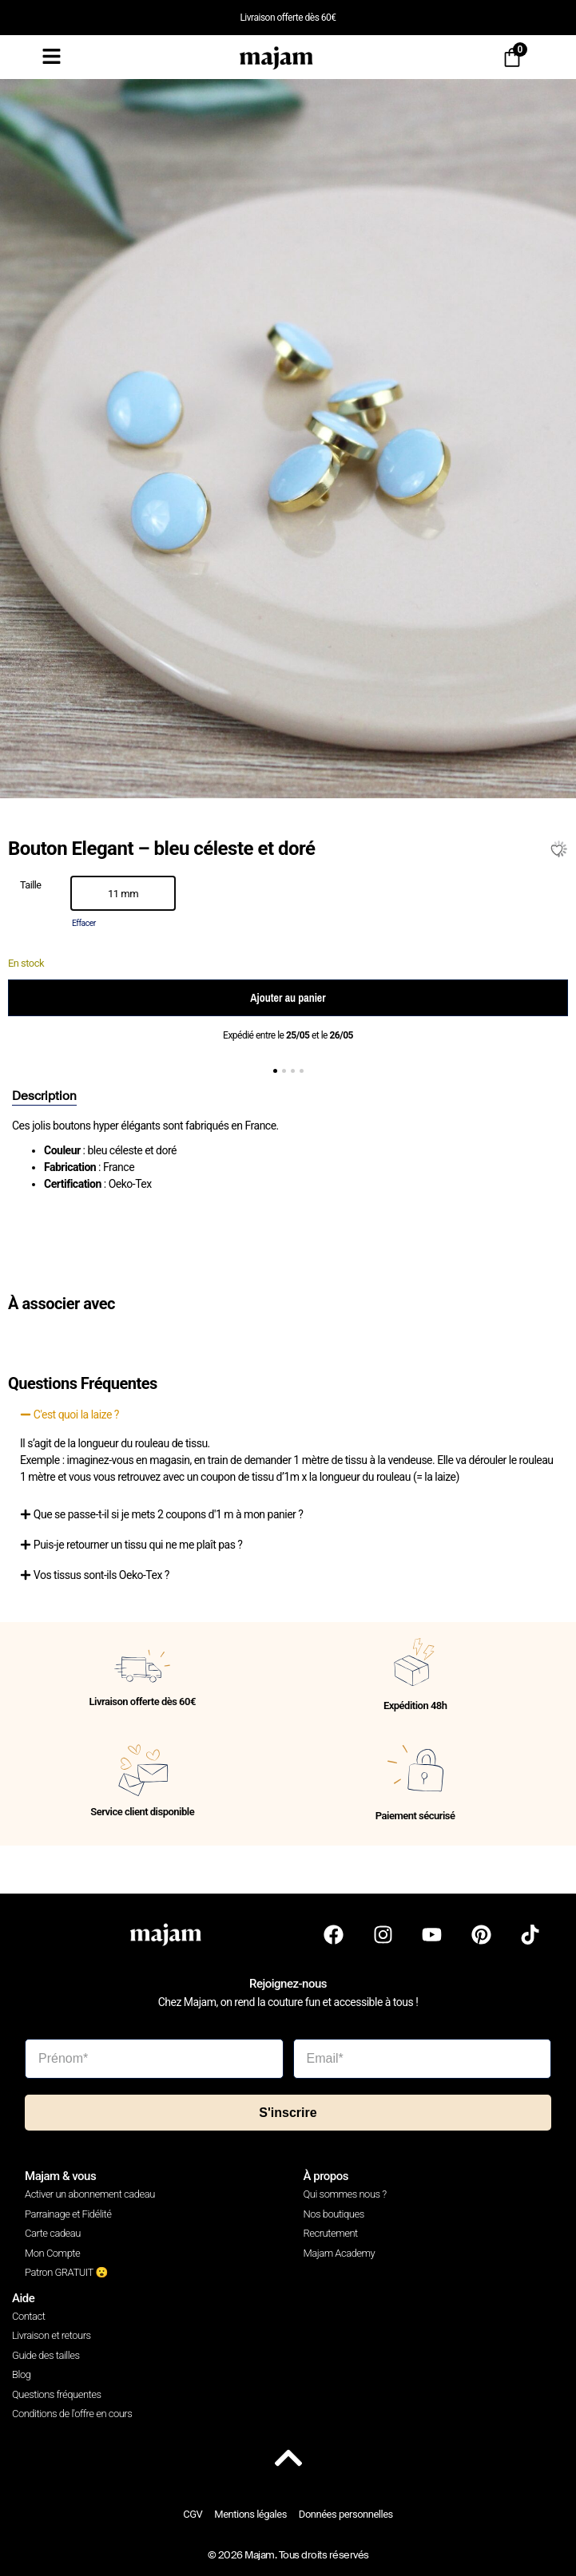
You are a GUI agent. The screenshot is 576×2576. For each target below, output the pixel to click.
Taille (31, 885)
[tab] (44, 1096)
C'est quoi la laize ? (76, 1414)
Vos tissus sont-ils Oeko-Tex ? (101, 1575)
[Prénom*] (154, 2059)
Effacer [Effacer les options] (84, 923)
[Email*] (422, 2059)
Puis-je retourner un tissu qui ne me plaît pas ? (138, 1544)
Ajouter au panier (287, 998)
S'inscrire (287, 2112)
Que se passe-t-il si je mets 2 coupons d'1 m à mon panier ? (169, 1514)
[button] (275, 1071)
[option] (123, 893)
